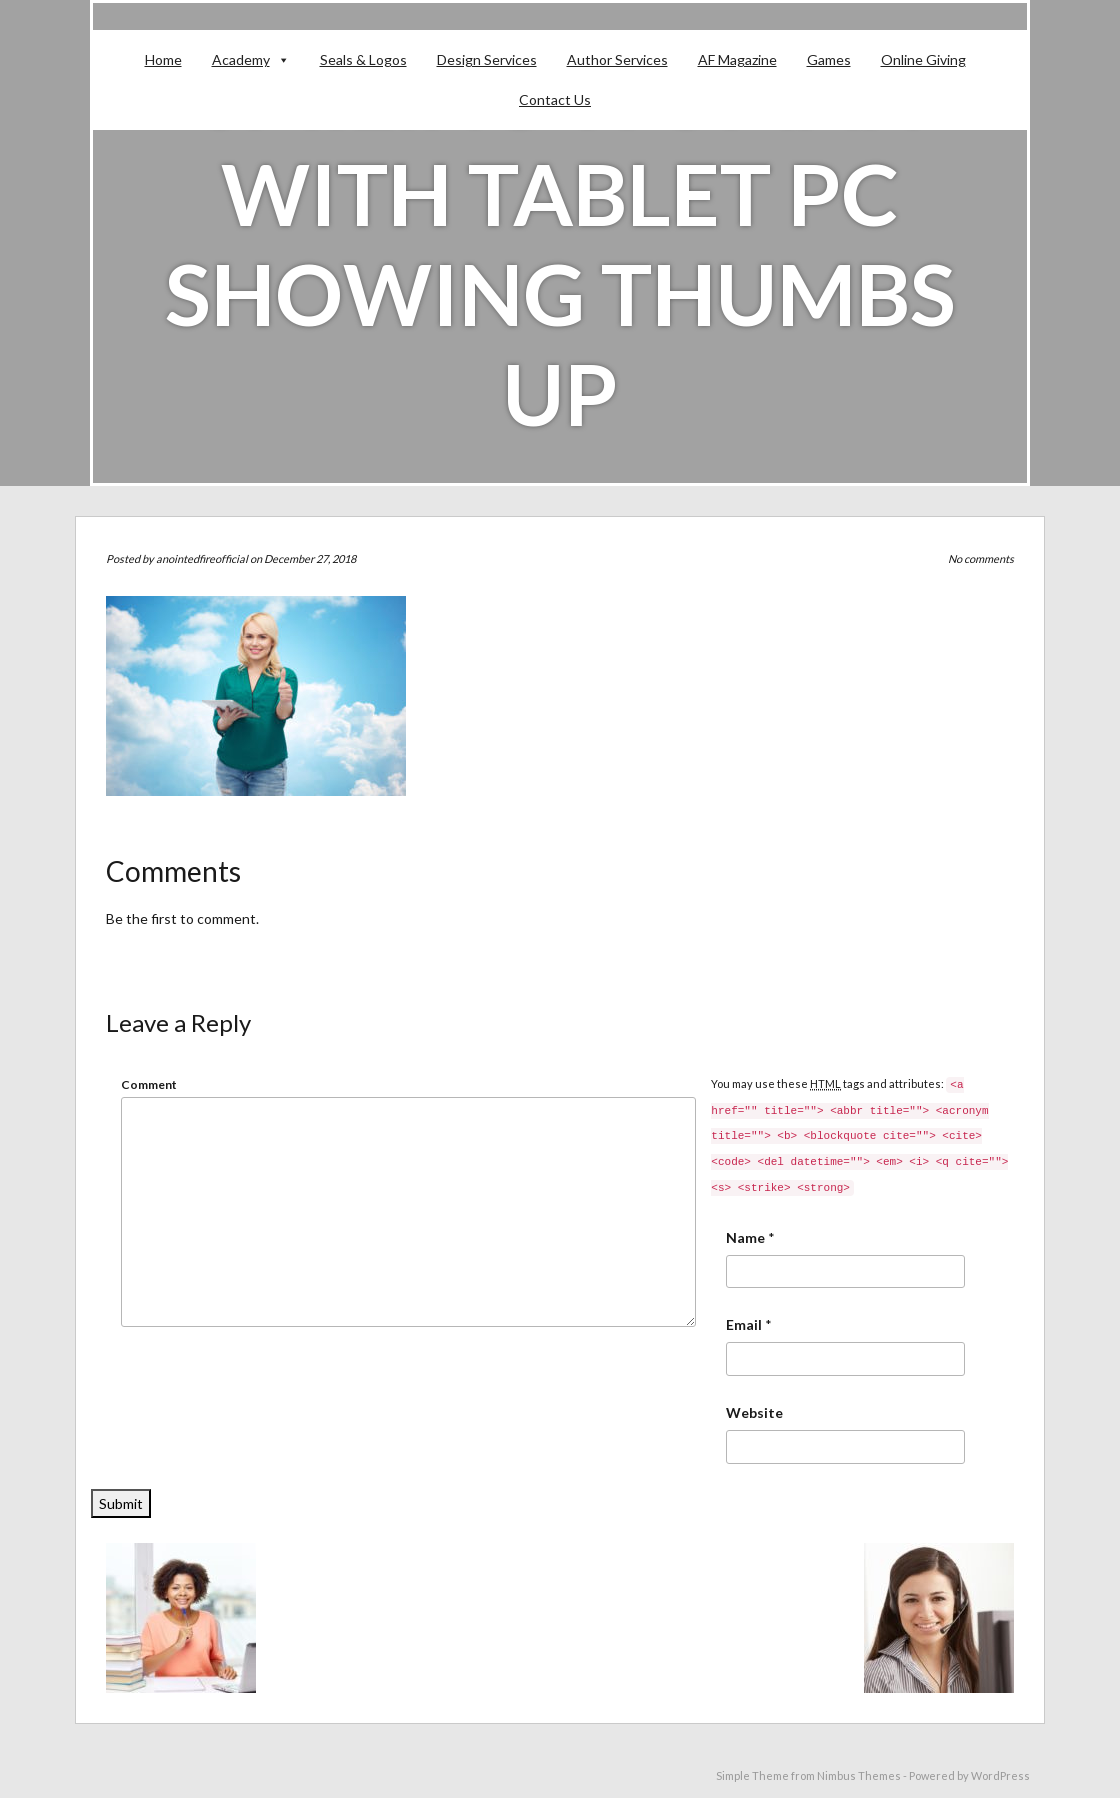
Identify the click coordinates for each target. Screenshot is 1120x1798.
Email (744, 1324)
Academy (241, 59)
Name (745, 1237)
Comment (149, 1084)
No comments (981, 558)
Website (754, 1412)
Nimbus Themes (859, 1775)
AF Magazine (737, 59)
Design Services (487, 59)
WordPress (1000, 1775)
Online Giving (923, 59)
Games (829, 59)
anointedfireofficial (202, 558)
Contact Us (555, 99)
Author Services (617, 59)
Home (163, 59)
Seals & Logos (363, 59)
